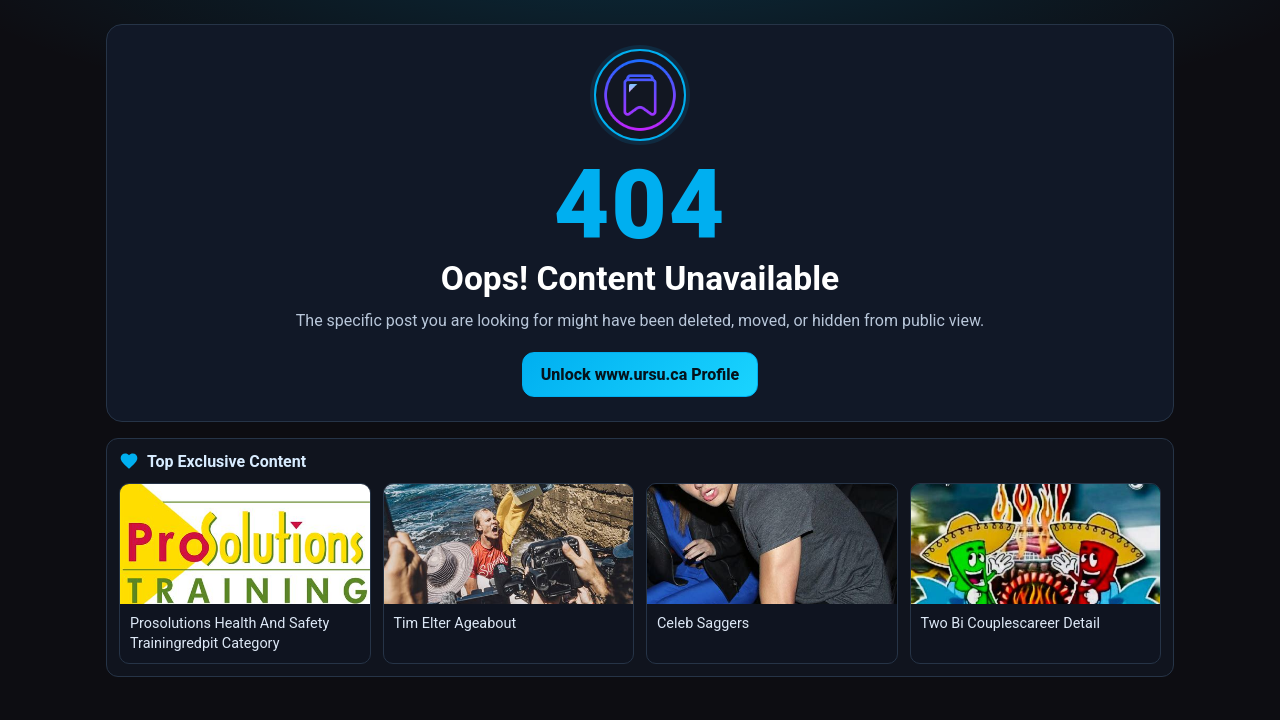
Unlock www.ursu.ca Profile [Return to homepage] (640, 374)
